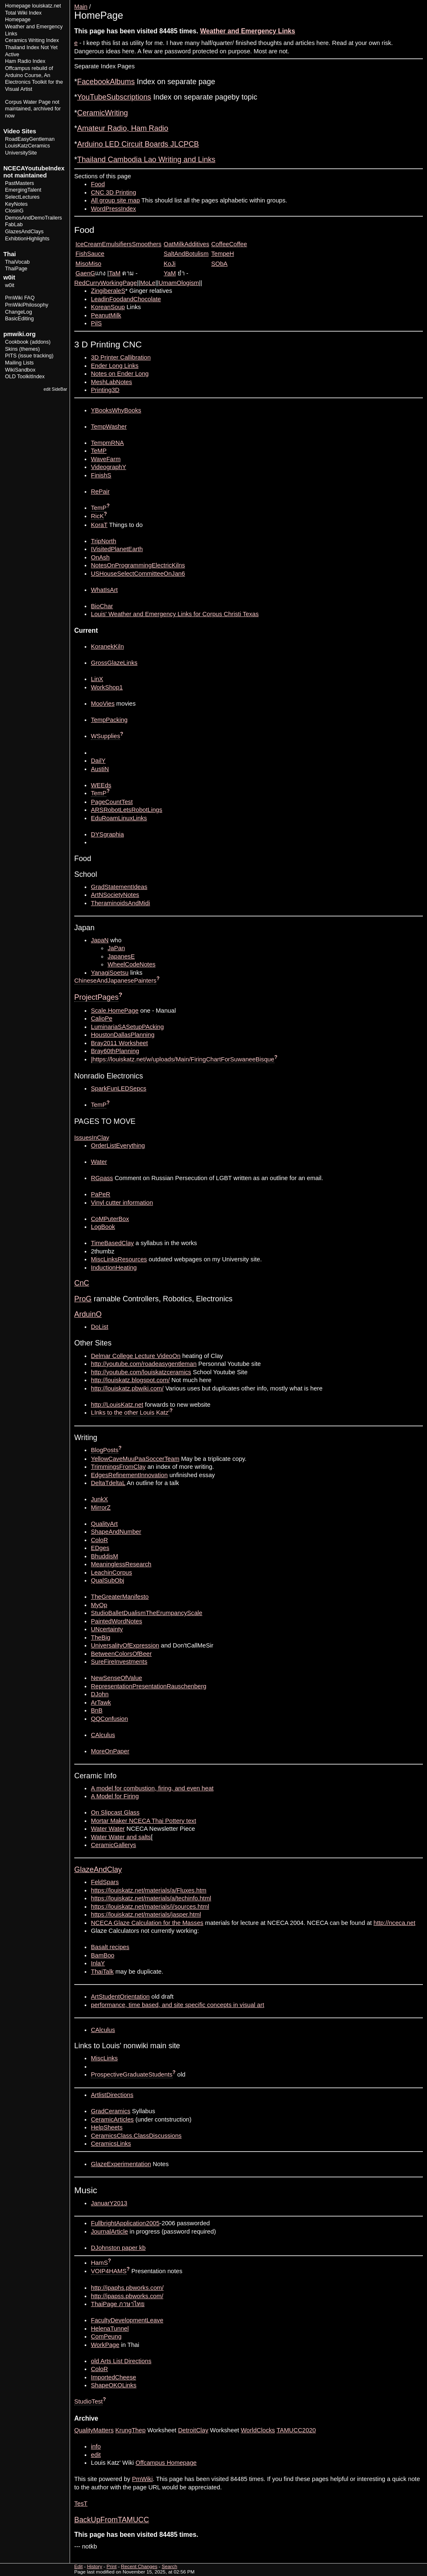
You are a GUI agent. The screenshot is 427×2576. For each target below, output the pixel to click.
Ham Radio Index (25, 61)
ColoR (99, 1540)
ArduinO (88, 1314)
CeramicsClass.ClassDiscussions (136, 2135)
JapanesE (121, 956)
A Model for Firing (115, 1796)
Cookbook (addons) (27, 342)
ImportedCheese (113, 2377)
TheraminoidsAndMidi (120, 903)
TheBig (100, 1637)
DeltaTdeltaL (108, 1483)
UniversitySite (21, 153)
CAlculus (103, 1735)
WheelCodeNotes (132, 964)
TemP (98, 507)
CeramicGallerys (113, 1845)
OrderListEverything (118, 1145)
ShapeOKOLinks (113, 2385)
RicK (97, 516)
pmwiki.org (19, 334)
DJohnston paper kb (118, 2247)
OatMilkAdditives (186, 244)
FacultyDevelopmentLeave (127, 2320)
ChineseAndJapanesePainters (115, 980)
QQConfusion (109, 1718)
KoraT (99, 525)
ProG (83, 1299)
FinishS (101, 475)
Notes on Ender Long (120, 373)
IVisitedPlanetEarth (117, 549)
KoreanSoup (108, 307)
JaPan (116, 948)
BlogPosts (104, 1450)
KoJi (170, 263)
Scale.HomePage (114, 1010)
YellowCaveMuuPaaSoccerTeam (135, 1458)
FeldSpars (105, 1882)
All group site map (115, 200)
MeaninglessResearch (121, 1564)
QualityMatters (93, 2430)
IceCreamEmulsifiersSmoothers (118, 244)
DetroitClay (193, 2430)
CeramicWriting (102, 113)
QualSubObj (107, 1580)
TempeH (222, 253)
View (365, 2)
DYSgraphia (107, 834)
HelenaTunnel (110, 2328)
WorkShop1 (107, 687)
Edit (380, 2)
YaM (170, 273)
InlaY (98, 1963)
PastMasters (19, 183)
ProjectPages (96, 997)
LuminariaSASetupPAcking (127, 1026)
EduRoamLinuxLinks (119, 818)
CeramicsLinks (111, 2143)
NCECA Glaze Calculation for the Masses (147, 1923)
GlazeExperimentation (121, 2164)
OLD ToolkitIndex (25, 376)
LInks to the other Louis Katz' (130, 1412)
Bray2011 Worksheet (119, 1043)
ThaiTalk (102, 1971)
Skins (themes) (22, 349)
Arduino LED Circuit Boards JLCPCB (138, 144)
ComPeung (106, 2336)
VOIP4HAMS (109, 2271)
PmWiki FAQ (20, 298)
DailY (98, 760)
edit (96, 2454)
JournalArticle (109, 2231)
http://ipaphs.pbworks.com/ (127, 2287)
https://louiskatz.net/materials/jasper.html (146, 1914)
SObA (219, 263)
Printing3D (105, 390)
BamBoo (102, 1955)
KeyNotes (16, 204)
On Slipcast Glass (115, 1812)
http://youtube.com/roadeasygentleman (143, 1363)
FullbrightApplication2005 (125, 2223)
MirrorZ (101, 1507)
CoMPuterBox (110, 1219)
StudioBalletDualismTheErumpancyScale (146, 1613)
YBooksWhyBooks (116, 410)
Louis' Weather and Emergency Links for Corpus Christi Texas (175, 614)
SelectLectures (22, 197)
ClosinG (14, 211)
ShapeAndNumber (116, 1531)
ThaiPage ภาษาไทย (118, 2304)
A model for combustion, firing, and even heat (152, 1788)
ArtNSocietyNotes (115, 894)
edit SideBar (55, 389)
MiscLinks (104, 2058)
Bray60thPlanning (115, 1051)
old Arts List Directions (121, 2361)
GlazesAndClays (24, 232)
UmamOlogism (178, 283)
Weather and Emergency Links (247, 31)
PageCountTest (112, 802)
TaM (115, 273)
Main (81, 6)
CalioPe (101, 1018)
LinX (97, 679)
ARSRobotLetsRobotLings (126, 809)
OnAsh (100, 557)
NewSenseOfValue (116, 1678)
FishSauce (89, 253)
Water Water (108, 1828)
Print (416, 2)
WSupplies (105, 736)
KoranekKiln (107, 646)
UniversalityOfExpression (125, 1645)
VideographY (108, 467)
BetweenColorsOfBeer (121, 1653)
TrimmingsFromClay (118, 1466)
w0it (9, 285)
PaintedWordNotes (116, 1621)
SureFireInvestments (119, 1661)
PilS (96, 323)
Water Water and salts (121, 1837)
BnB (97, 1710)
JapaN (99, 940)
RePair (100, 491)
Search (169, 2566)
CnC (81, 1283)
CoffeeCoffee (229, 244)
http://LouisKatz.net (117, 1404)
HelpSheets (107, 2127)
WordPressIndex (113, 208)
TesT (81, 2503)
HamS (99, 2262)
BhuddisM (104, 1556)
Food (98, 184)
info (96, 2446)
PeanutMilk (106, 315)
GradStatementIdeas (119, 887)
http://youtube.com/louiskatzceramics (141, 1372)
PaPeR (100, 1194)
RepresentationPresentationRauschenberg (148, 1686)
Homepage (17, 6)
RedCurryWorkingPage (105, 283)
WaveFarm (106, 459)
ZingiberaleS (108, 290)
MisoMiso (88, 263)
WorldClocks (258, 2430)
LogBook (103, 1226)
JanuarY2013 (109, 2203)
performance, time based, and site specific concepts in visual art (177, 2005)
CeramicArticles (112, 2119)
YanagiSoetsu (109, 972)
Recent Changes (139, 2566)
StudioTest (88, 2401)
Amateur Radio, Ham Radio (122, 128)
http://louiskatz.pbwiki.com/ (127, 1388)
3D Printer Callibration (121, 357)
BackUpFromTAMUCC (111, 2520)
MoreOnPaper (110, 1751)
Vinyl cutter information (122, 1202)
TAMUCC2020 (296, 2430)
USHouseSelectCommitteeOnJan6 (138, 573)
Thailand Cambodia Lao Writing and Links (146, 159)
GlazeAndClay (98, 1869)
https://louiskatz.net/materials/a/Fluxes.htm (148, 1890)
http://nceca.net (394, 1923)
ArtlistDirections (112, 2095)
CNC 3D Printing (113, 192)
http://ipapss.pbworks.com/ (127, 2296)
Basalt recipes (110, 1947)
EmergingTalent (23, 190)
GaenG (85, 273)
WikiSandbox (20, 370)
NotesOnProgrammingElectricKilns (138, 565)
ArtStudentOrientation (120, 1996)
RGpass (102, 1178)
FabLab (14, 224)
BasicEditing (19, 319)
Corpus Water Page (27, 102)
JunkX (99, 1499)
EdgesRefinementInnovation (129, 1475)
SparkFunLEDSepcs (118, 1088)
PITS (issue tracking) (29, 356)
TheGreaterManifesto (119, 1596)
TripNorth (103, 541)
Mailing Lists (19, 363)
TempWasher (109, 426)
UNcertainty (107, 1629)
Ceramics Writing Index (32, 40)
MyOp (99, 1605)
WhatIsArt (104, 590)
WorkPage (105, 2344)
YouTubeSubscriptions (114, 97)
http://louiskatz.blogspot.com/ (130, 1380)
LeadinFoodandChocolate (126, 299)
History (397, 2)
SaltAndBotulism (186, 253)
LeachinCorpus (111, 1572)
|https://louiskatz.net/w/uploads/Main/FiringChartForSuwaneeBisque (182, 1059)
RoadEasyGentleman (30, 139)
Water (99, 1161)
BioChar (102, 606)
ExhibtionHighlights (27, 239)
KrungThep (131, 2430)
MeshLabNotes (111, 382)
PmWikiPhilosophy (26, 305)
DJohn (99, 1694)
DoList (99, 1326)
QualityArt (104, 1523)
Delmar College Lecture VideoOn (136, 1356)
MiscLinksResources (119, 1259)
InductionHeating (114, 1267)
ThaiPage (16, 269)
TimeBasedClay (112, 1243)
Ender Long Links (114, 365)
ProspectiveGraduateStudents (132, 2074)
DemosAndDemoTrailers (33, 218)
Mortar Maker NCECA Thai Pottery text (143, 1820)
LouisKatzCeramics (27, 146)
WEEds (101, 785)
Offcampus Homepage (166, 2462)
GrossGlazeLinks (114, 662)
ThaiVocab (17, 262)
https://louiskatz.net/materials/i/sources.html (150, 1906)
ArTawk (101, 1702)
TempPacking (109, 719)
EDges (100, 1548)
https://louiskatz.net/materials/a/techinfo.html (151, 1898)
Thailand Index (22, 47)
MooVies (103, 703)
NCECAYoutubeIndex (34, 168)
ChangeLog (18, 312)
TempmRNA (107, 442)
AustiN (100, 769)
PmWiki (142, 2479)
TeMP (98, 450)
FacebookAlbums (106, 81)
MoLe (148, 283)
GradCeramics (110, 2111)
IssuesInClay (91, 1137)
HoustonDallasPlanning (122, 1034)
